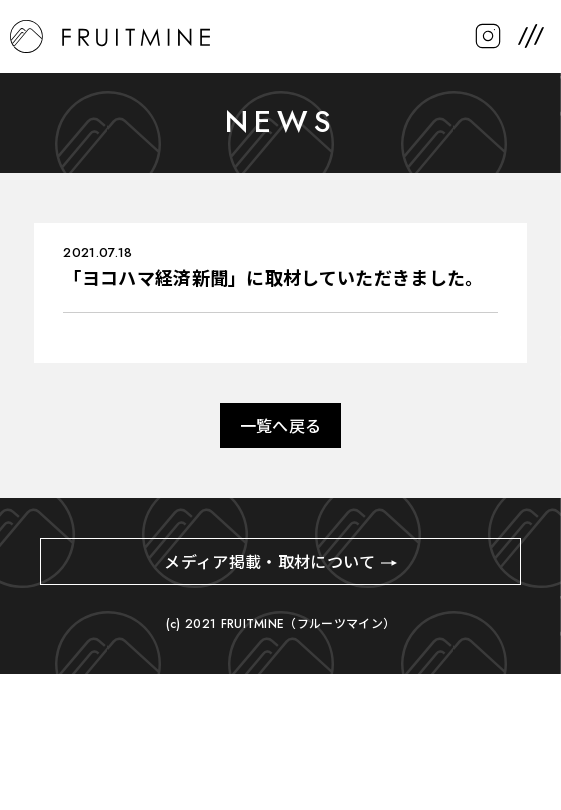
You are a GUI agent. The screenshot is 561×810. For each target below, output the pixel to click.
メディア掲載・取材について (269, 562)
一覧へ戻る (281, 426)
